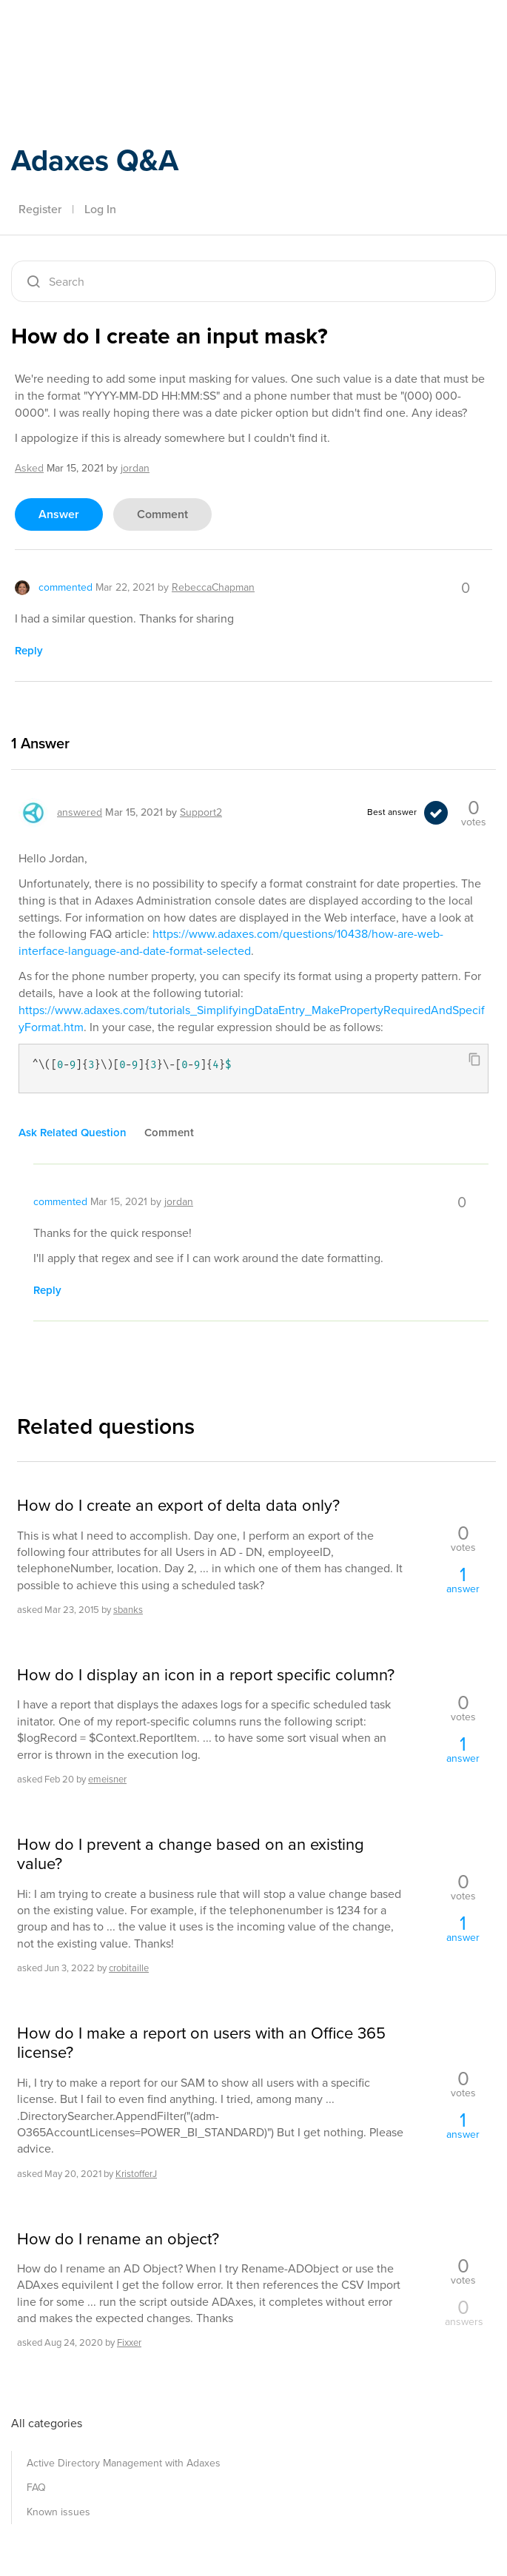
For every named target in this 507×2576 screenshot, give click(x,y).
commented (65, 587)
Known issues (58, 2512)
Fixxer (129, 2342)
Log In (100, 209)
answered (79, 812)
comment (162, 514)
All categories (46, 2423)
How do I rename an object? (118, 2239)
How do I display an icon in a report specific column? (205, 1675)
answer (58, 514)
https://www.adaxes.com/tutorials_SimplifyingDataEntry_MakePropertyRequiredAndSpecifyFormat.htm (252, 1019)
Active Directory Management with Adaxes (124, 2463)
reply (29, 651)
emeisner (107, 1779)
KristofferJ (136, 2174)
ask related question (73, 1132)
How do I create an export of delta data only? (178, 1505)
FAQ (36, 2487)
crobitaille (129, 1968)
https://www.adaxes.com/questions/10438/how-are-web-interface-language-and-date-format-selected (231, 942)
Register (40, 209)
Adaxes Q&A (94, 160)
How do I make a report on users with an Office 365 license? (201, 2043)
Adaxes (81, 44)
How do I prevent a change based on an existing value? (190, 1854)
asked (29, 468)
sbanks (128, 1610)
